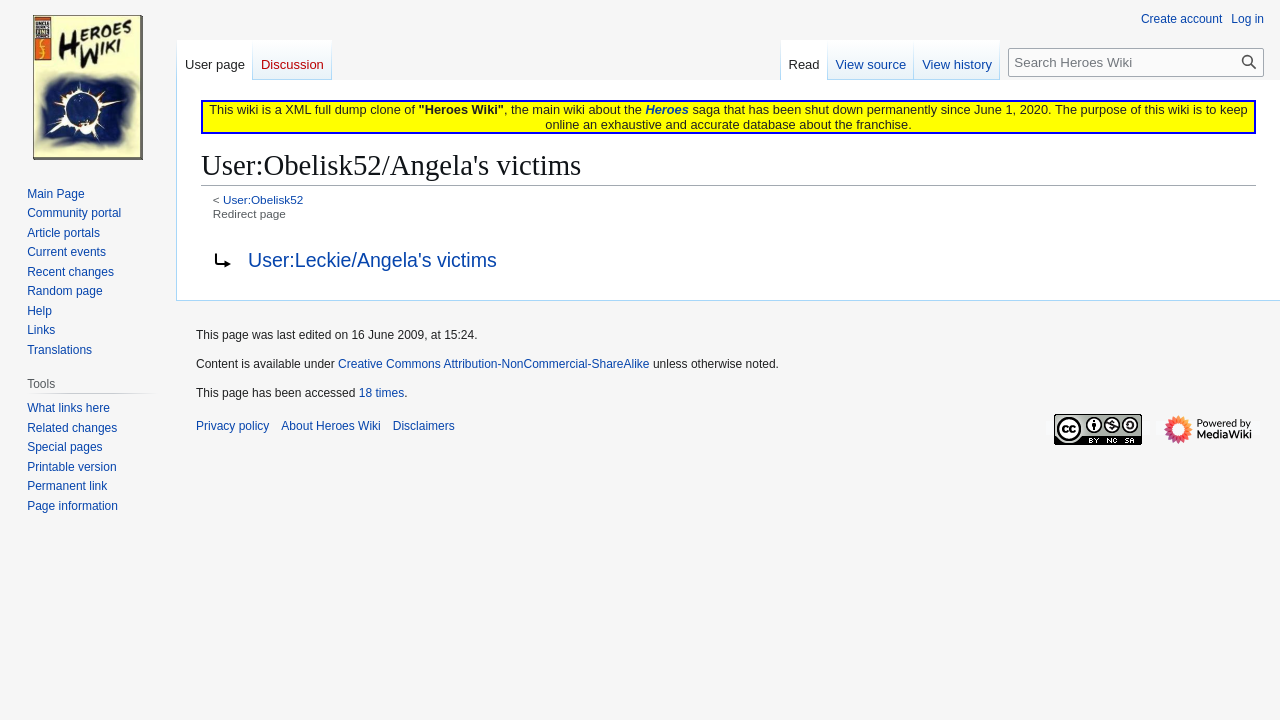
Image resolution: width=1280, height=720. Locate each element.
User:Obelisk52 (263, 199)
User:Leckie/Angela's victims (372, 260)
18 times (381, 393)
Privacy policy (232, 426)
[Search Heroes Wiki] (1136, 62)
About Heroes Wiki (330, 426)
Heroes (666, 109)
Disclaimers (424, 426)
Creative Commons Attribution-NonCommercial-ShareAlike (493, 364)
